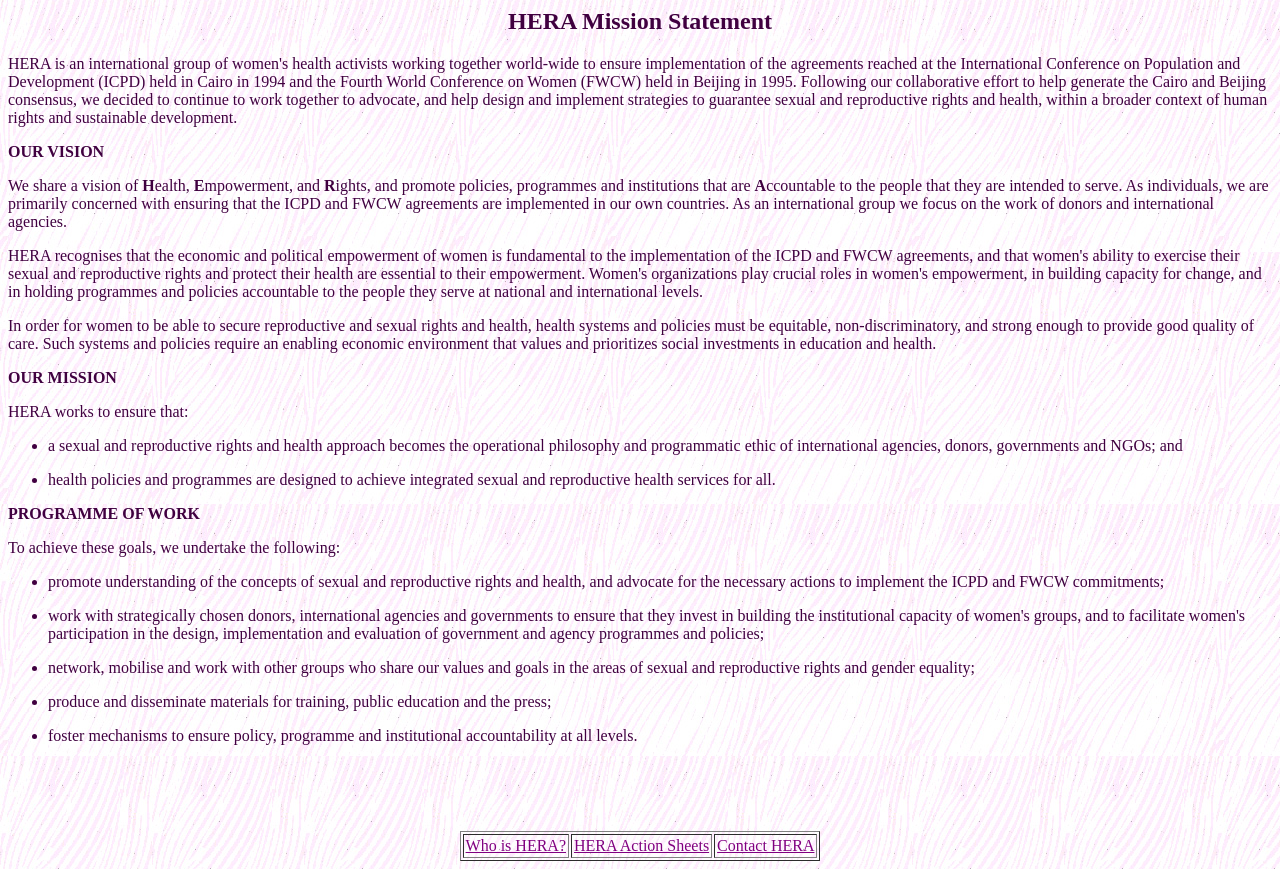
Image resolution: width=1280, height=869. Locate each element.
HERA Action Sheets (641, 845)
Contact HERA (765, 845)
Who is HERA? (516, 845)
